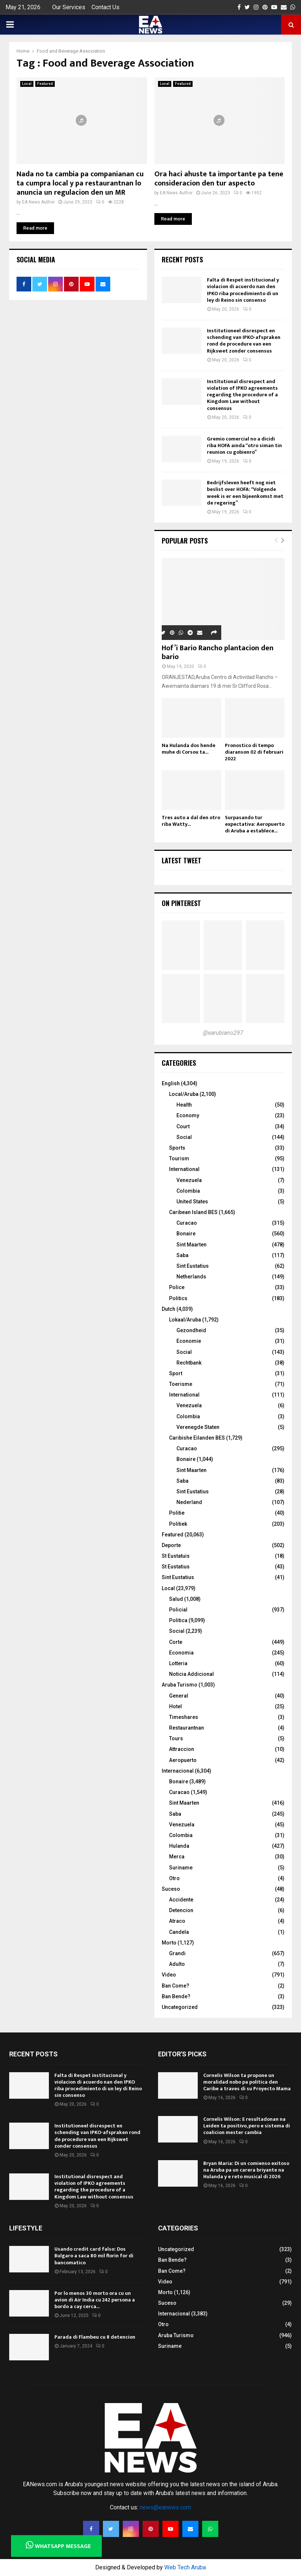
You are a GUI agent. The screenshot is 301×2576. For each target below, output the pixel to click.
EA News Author (38, 202)
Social (184, 1137)
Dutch (168, 1309)
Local (27, 84)
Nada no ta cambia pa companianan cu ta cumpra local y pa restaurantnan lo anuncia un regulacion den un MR (80, 183)
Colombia (188, 1191)
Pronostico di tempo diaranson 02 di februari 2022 (254, 752)
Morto (169, 1943)
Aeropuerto (183, 1760)
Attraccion (181, 1749)
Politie (176, 1513)
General (178, 1696)
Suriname (181, 1868)
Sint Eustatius (192, 1266)
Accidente (181, 1900)
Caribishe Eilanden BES (197, 1438)
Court (183, 1126)
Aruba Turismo (179, 1685)
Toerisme (180, 1384)
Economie (188, 1341)
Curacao (186, 1223)
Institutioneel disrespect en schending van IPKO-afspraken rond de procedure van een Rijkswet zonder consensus (243, 340)
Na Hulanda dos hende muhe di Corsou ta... (188, 748)
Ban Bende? (176, 1996)
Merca (176, 1857)
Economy (187, 1115)
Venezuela (189, 1180)
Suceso (171, 1889)
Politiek (178, 1524)
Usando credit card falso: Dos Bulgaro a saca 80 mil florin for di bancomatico (93, 2256)
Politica (178, 1620)
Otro (174, 1878)
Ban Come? (175, 1986)
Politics (178, 1298)
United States (192, 1201)
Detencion (181, 1910)
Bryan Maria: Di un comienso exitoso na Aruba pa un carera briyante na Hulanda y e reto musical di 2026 (246, 2170)
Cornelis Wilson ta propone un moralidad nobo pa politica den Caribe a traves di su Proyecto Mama (247, 2082)
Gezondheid (191, 1330)
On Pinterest (181, 903)
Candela (179, 1932)
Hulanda (179, 1846)
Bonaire (186, 1233)
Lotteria (178, 1663)
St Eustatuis (176, 1556)
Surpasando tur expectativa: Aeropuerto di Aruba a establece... (254, 824)
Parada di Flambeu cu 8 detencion (94, 2337)
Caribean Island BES (193, 1212)
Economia (181, 1653)
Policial (178, 1610)
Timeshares (183, 1717)
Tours (176, 1738)
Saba (182, 1255)
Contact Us (105, 7)
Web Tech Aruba (185, 2567)
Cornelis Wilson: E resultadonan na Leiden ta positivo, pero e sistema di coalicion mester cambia (246, 2126)
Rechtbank (188, 1363)
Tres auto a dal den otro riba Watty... (191, 820)
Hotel (175, 1706)
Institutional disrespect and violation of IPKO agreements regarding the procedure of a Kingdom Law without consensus (242, 395)
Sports (177, 1148)
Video (169, 1975)
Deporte (171, 1545)
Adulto (177, 1964)
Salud (176, 1599)
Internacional (178, 1771)
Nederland (189, 1502)
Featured (45, 84)
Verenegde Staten (197, 1427)
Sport (175, 1373)
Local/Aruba (183, 1094)
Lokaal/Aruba (185, 1320)
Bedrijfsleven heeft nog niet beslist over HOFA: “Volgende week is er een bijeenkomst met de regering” (245, 492)
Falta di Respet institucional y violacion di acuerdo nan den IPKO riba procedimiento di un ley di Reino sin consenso (243, 290)
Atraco (177, 1921)
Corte (175, 1642)
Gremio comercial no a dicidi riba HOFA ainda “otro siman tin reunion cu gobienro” (244, 445)
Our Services (68, 7)
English (171, 1083)
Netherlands (191, 1277)
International (184, 1169)
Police (176, 1287)
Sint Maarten (191, 1245)
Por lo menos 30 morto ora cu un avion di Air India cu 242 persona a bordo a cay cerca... (94, 2300)
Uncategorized (180, 2007)
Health (184, 1105)
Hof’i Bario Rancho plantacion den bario (217, 652)
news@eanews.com (165, 2507)
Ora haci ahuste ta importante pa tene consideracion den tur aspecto (218, 179)
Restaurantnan (186, 1728)
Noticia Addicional (191, 1674)
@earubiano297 (223, 1032)
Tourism (179, 1158)
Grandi (177, 1953)
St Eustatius (176, 1567)
